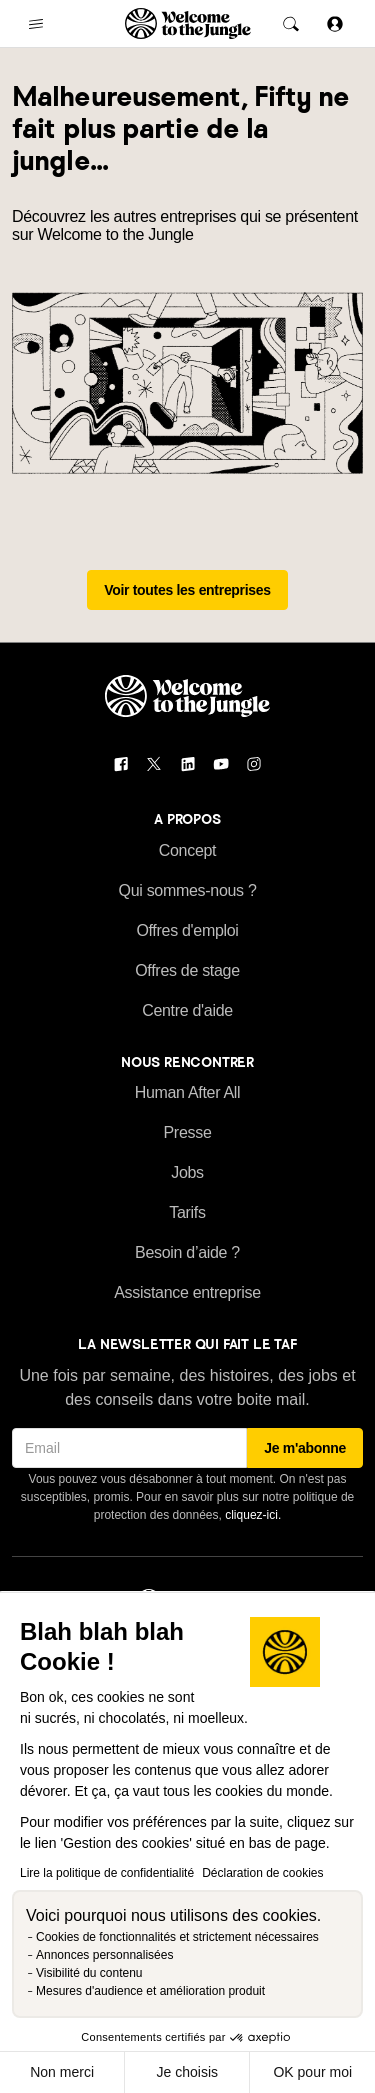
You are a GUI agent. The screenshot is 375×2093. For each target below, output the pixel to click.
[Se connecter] (335, 23)
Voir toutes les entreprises (187, 590)
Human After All (188, 1092)
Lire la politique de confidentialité (107, 1873)
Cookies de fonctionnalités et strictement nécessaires (177, 1937)
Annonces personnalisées (104, 1955)
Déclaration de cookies (262, 1873)
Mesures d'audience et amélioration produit (150, 1991)
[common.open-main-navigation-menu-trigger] (36, 24)
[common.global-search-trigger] (291, 24)
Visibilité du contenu (89, 1973)
